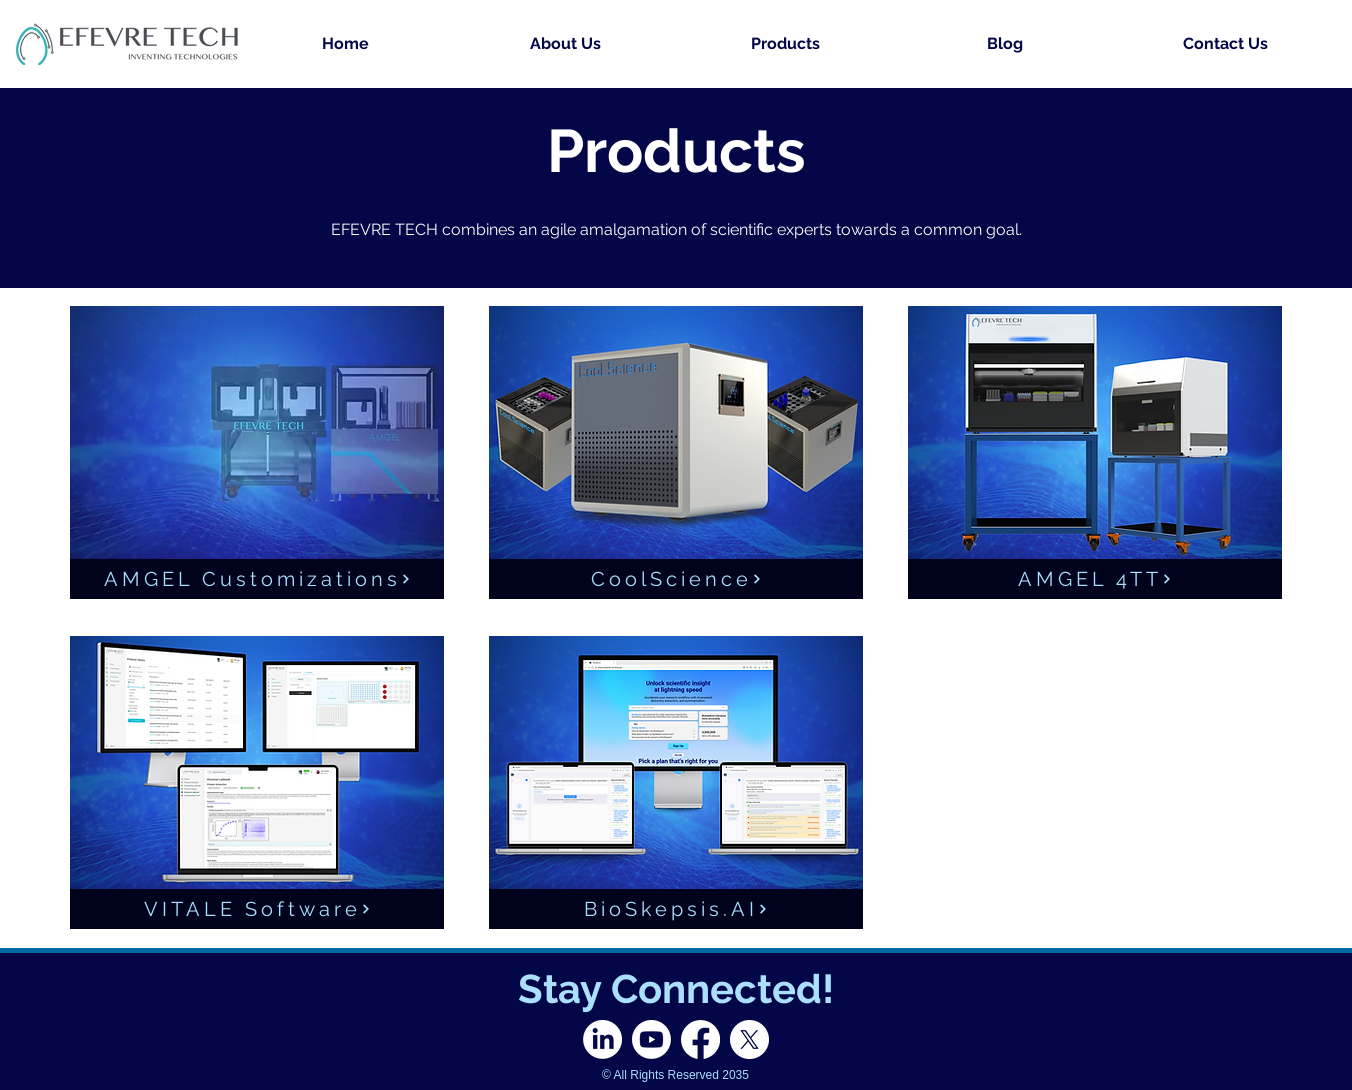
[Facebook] (700, 1039)
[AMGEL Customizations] (257, 579)
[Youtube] (651, 1039)
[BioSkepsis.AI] (676, 909)
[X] (749, 1039)
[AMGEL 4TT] (1095, 579)
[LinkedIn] (602, 1039)
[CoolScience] (676, 579)
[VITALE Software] (257, 909)
